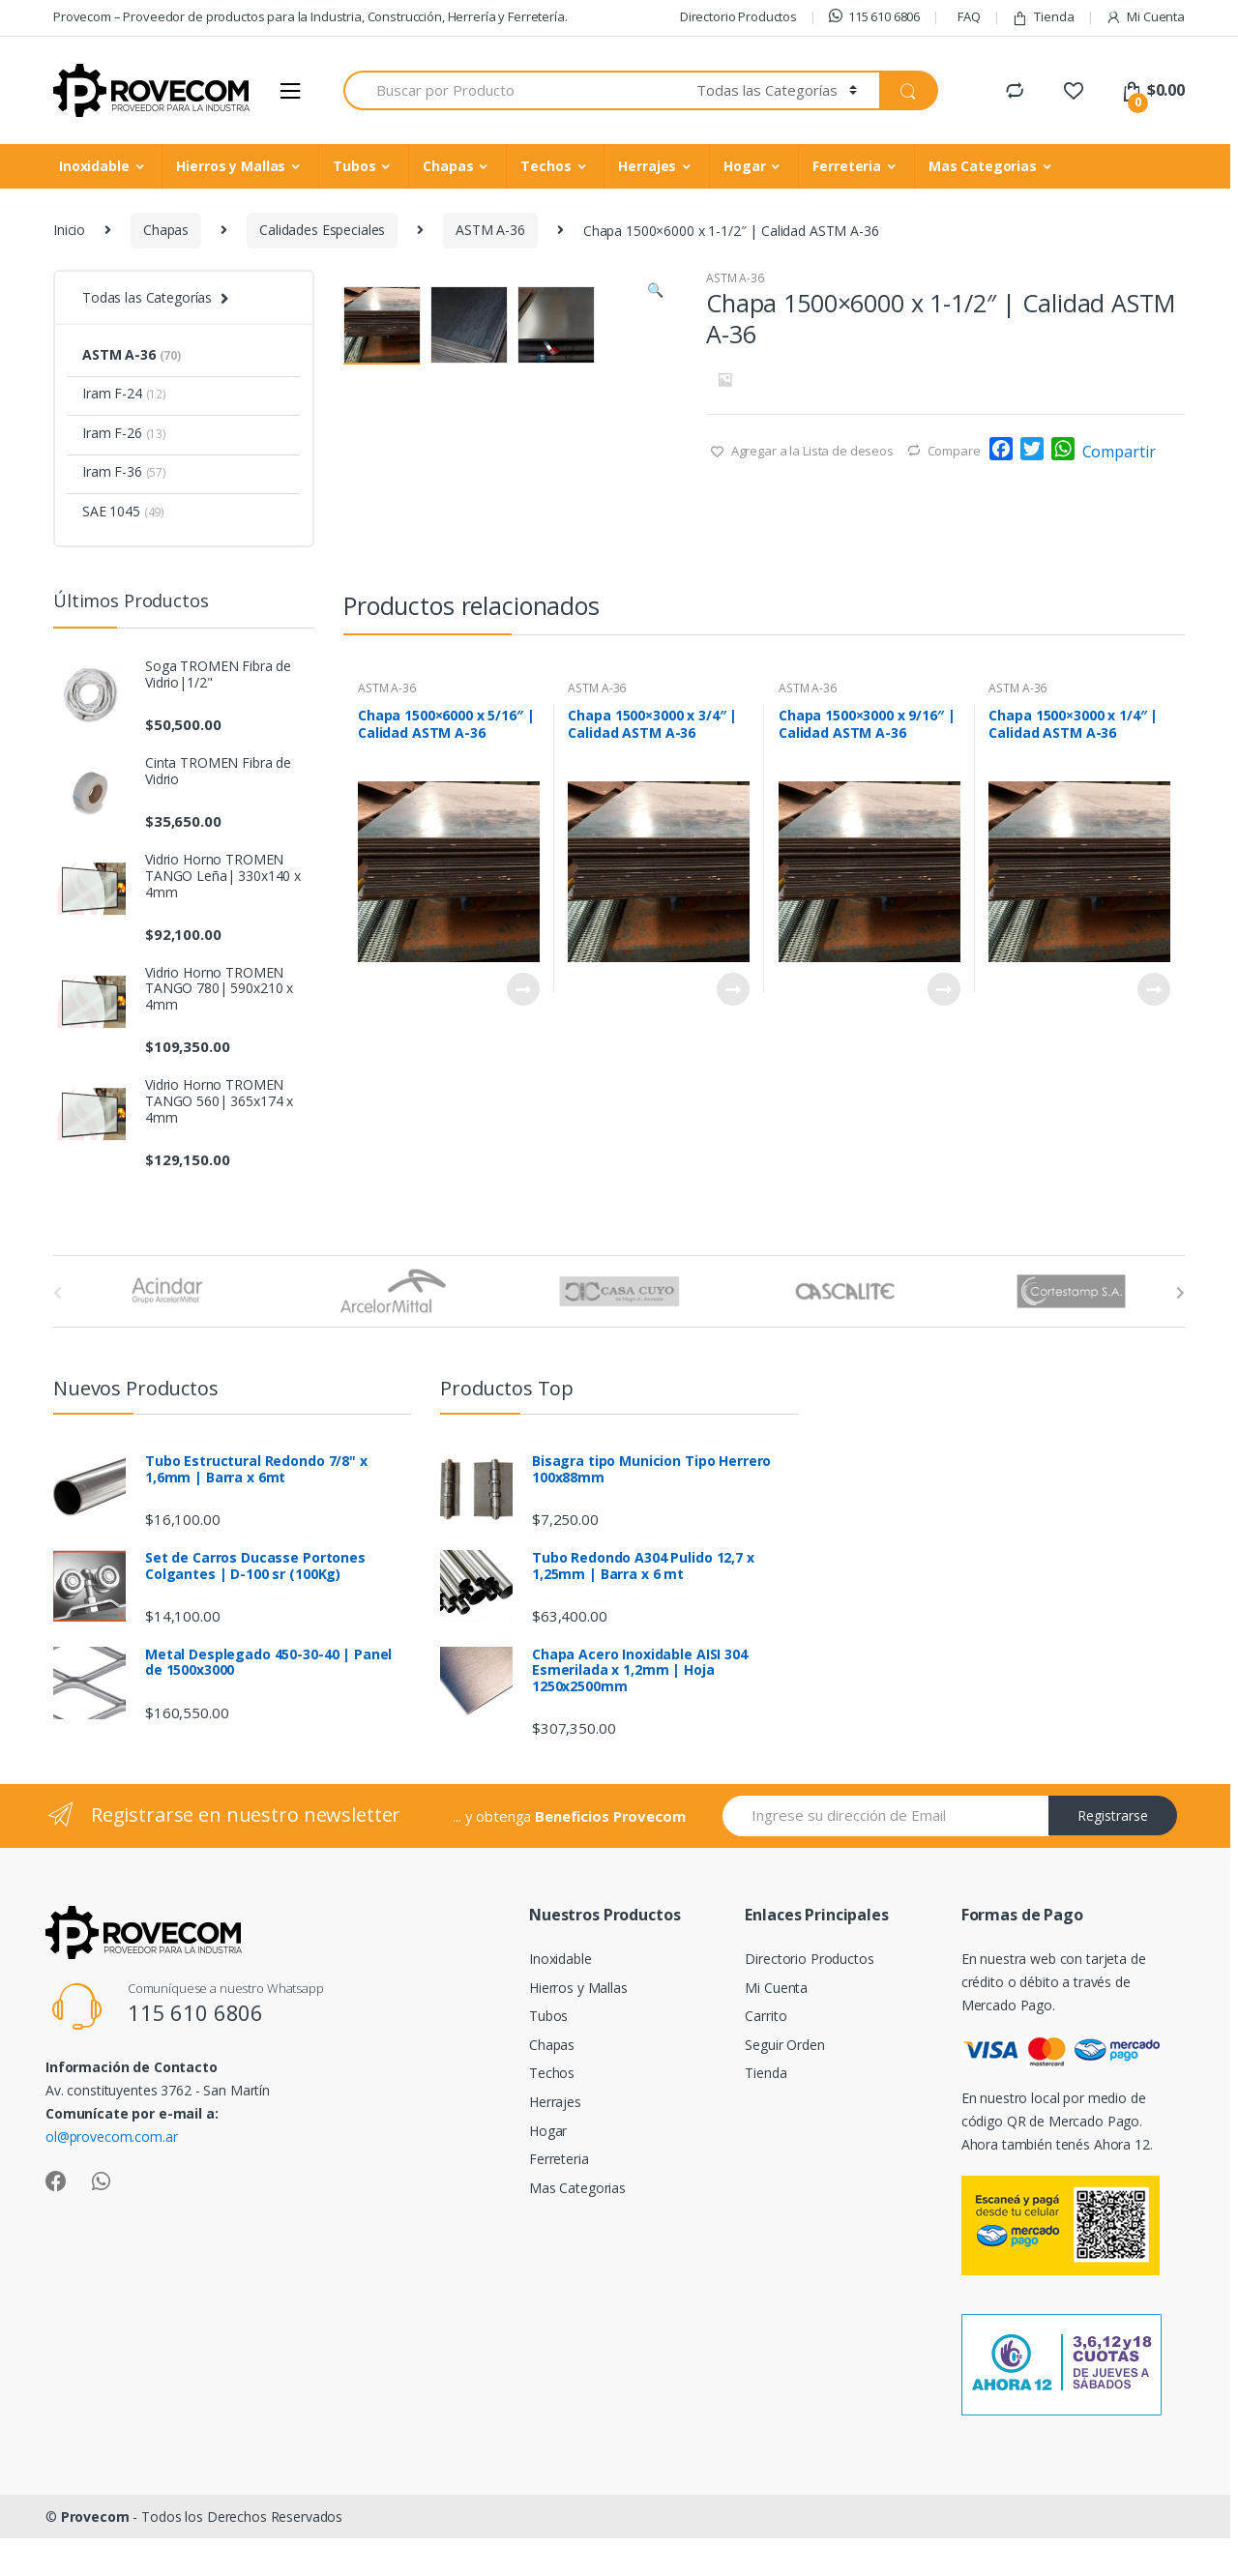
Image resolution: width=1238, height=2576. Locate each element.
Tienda (1043, 17)
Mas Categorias (982, 166)
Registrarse (1112, 1864)
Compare (954, 450)
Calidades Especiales (322, 229)
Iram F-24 (124, 393)
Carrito (765, 2063)
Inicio (69, 229)
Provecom (95, 2564)
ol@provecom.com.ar (111, 2184)
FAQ (969, 16)
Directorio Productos (738, 16)
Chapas (448, 166)
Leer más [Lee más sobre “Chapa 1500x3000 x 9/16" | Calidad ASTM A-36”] (943, 1186)
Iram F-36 (124, 471)
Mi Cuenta (1145, 17)
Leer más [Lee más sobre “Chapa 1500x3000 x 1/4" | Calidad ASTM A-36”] (1152, 1186)
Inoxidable (94, 166)
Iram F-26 (124, 433)
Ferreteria (846, 166)
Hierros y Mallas (230, 166)
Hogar (744, 166)
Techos (545, 166)
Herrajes (647, 166)
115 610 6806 (874, 16)
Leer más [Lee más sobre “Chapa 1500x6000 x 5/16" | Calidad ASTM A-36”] (522, 1186)
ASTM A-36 (490, 229)
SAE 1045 (123, 511)
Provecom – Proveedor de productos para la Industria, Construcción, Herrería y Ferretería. (310, 16)
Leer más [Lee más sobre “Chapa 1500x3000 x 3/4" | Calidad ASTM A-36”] (732, 1186)
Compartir (1119, 451)
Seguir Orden (784, 2092)
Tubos (354, 166)
